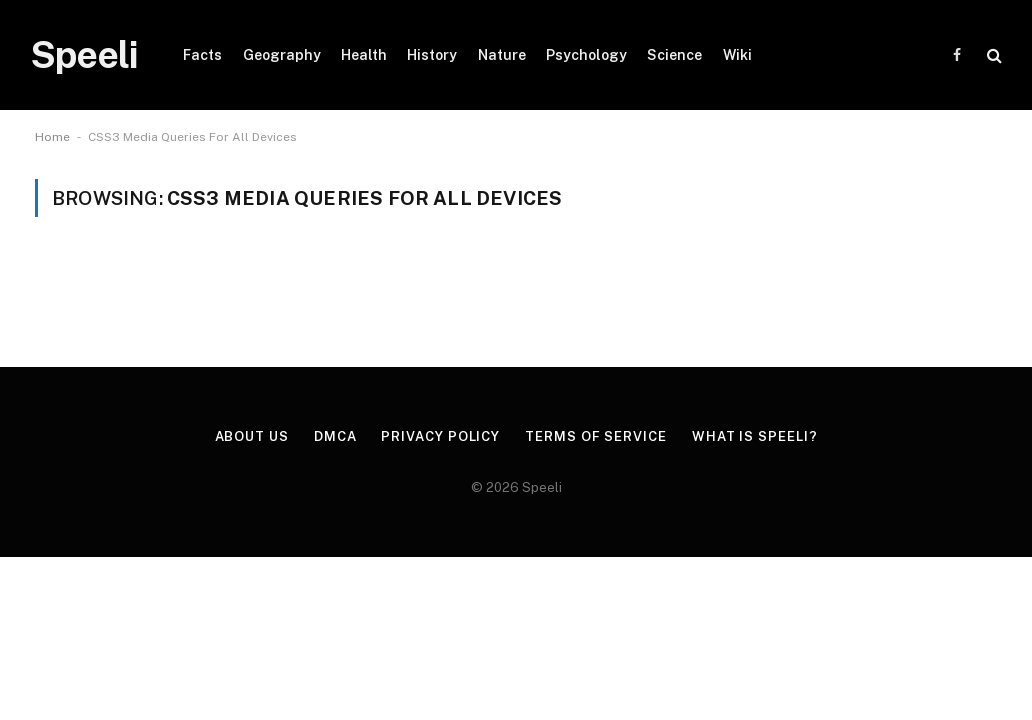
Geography (282, 55)
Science (674, 55)
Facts (202, 55)
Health (364, 55)
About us (252, 436)
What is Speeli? (755, 436)
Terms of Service (596, 436)
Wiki (737, 55)
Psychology (586, 55)
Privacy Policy (440, 436)
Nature (502, 55)
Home (52, 137)
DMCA (335, 436)
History (432, 55)
